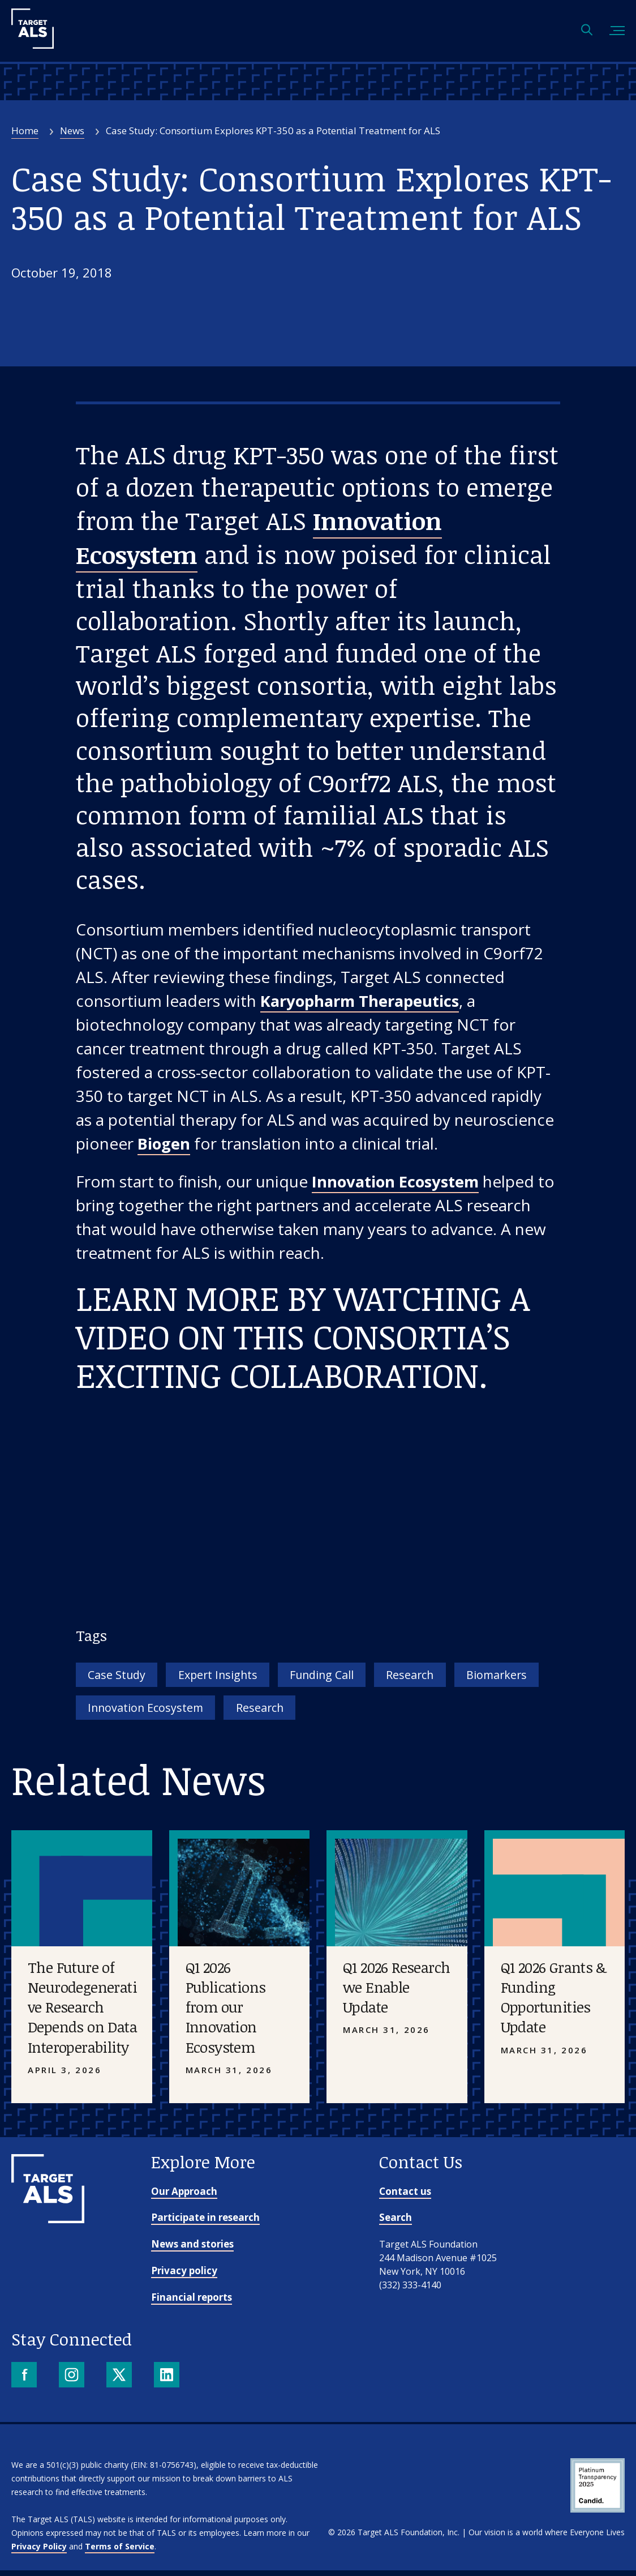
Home (24, 130)
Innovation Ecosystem (398, 1183)
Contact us (405, 2196)
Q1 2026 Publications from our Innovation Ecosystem (226, 2012)
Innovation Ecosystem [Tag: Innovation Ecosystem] (256, 1711)
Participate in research (205, 2222)
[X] (120, 2381)
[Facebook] (25, 2381)
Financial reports (191, 2302)
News (72, 130)
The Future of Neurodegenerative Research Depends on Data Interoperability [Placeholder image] (82, 2012)
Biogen (164, 1145)
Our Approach (184, 2196)
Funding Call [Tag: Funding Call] (351, 1676)
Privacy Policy (39, 2552)
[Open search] (586, 31)
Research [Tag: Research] (450, 1676)
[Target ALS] (32, 45)
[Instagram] (73, 2381)
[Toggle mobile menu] (617, 31)
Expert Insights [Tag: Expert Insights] (234, 1676)
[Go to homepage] (47, 2224)
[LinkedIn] (168, 2381)
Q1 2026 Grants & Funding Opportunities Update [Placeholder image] (553, 2003)
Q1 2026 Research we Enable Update (396, 1993)
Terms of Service (119, 2552)
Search (395, 2222)
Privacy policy (184, 2275)
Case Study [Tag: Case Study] (121, 1676)
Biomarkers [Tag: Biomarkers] (123, 1711)
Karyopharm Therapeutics (363, 1002)
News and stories (192, 2249)
